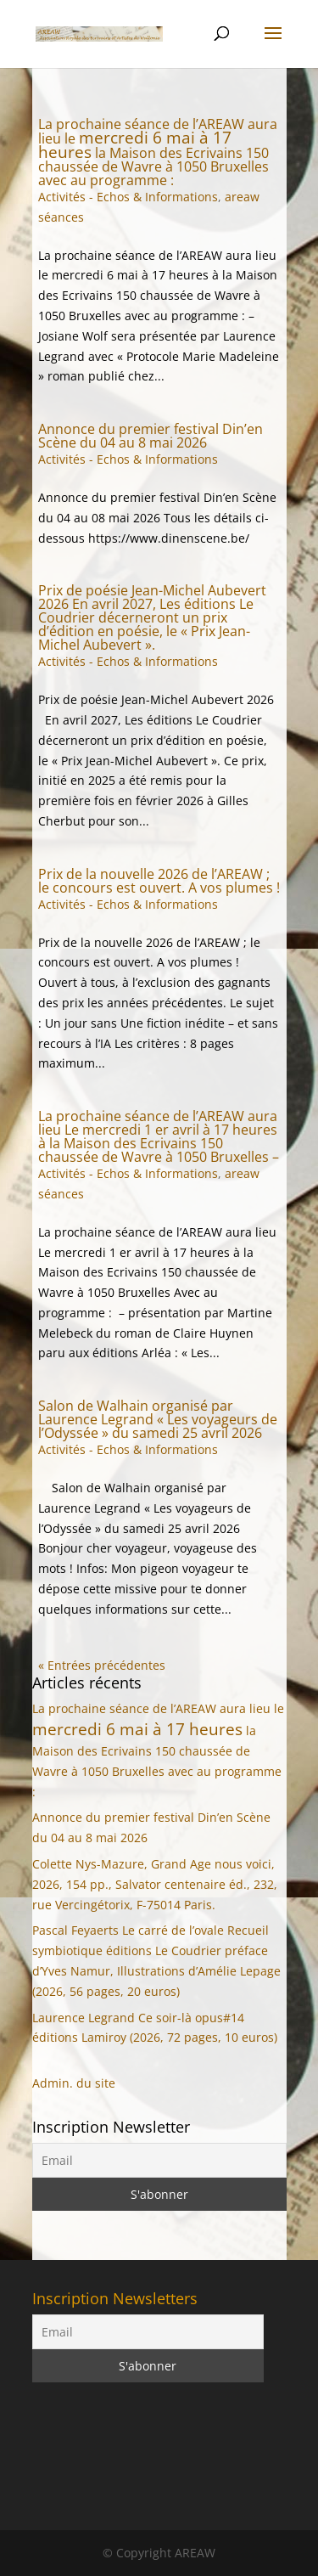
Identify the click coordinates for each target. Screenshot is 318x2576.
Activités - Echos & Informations (128, 197)
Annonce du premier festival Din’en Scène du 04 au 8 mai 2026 (150, 436)
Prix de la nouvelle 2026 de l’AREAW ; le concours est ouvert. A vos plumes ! (159, 881)
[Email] (159, 2160)
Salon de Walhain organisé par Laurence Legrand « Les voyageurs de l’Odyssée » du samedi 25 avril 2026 (157, 1419)
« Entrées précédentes (101, 1665)
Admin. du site (73, 2083)
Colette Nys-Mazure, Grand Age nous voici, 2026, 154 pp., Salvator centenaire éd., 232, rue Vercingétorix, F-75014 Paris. (154, 1884)
